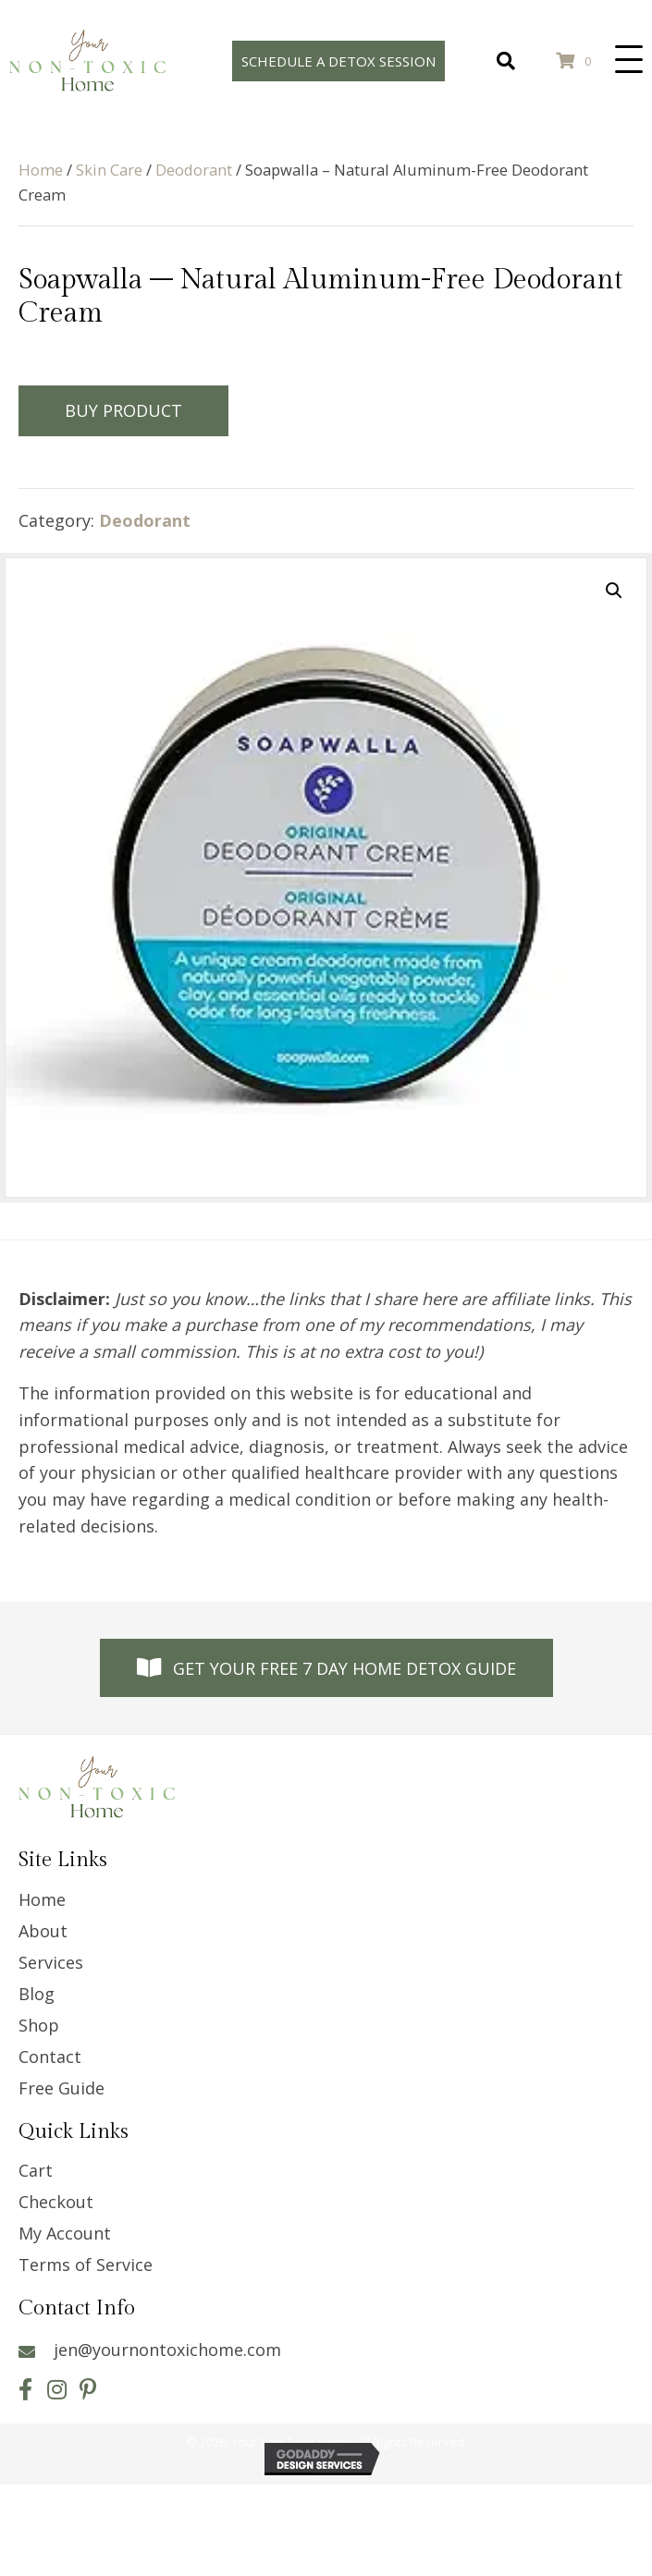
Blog (36, 1994)
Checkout (55, 2202)
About (43, 1931)
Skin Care (109, 169)
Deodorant (193, 169)
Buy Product (123, 410)
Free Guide (61, 2088)
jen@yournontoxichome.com (167, 2349)
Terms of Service (85, 2264)
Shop (38, 2025)
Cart (35, 2170)
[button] (629, 60)
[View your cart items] (576, 60)
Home (40, 169)
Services (50, 1962)
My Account (64, 2233)
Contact (49, 2056)
